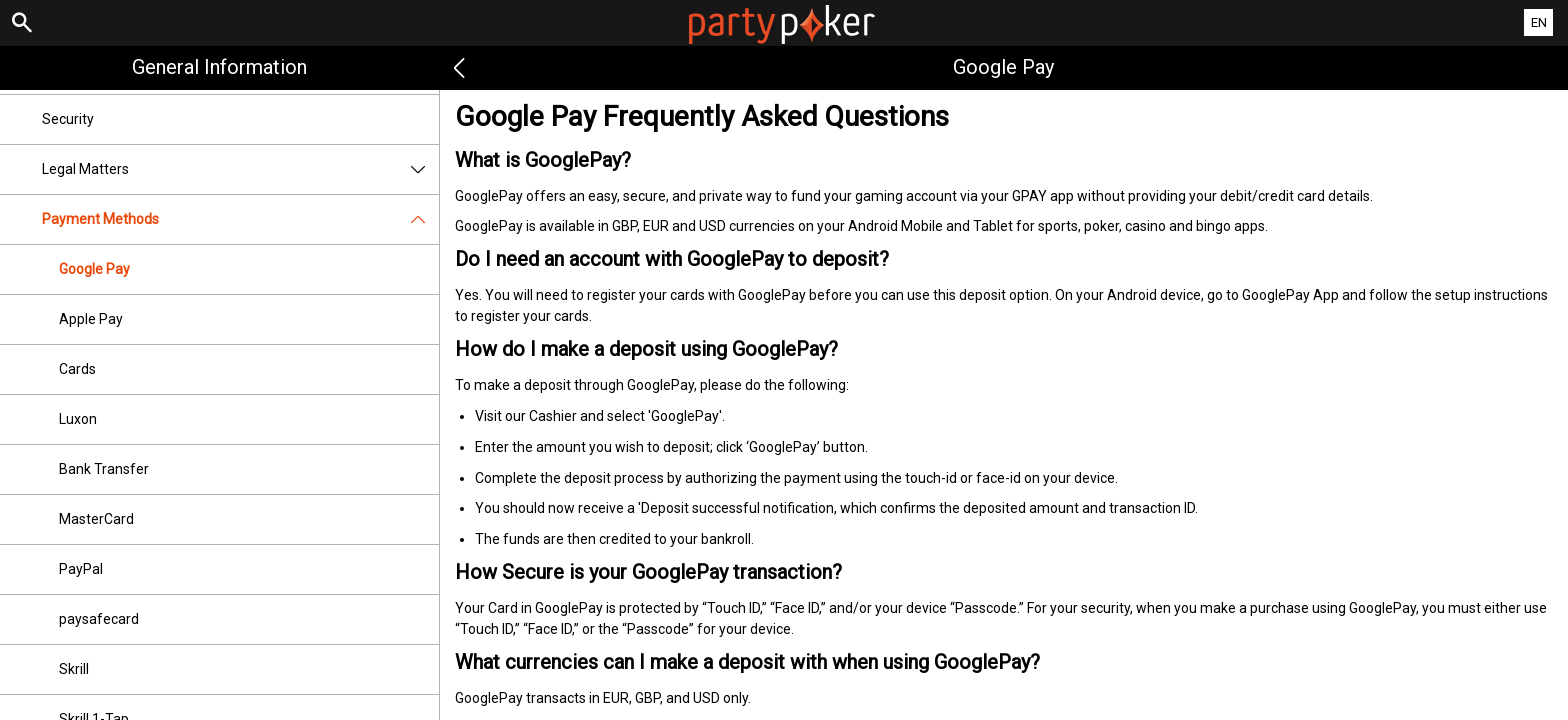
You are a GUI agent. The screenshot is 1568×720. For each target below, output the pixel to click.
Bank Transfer (104, 469)
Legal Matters (240, 169)
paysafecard (99, 619)
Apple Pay (91, 319)
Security (68, 119)
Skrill (74, 669)
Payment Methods (240, 219)
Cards (77, 369)
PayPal (81, 569)
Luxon (78, 419)
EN (1539, 22)
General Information (219, 67)
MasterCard (96, 519)
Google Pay (94, 269)
